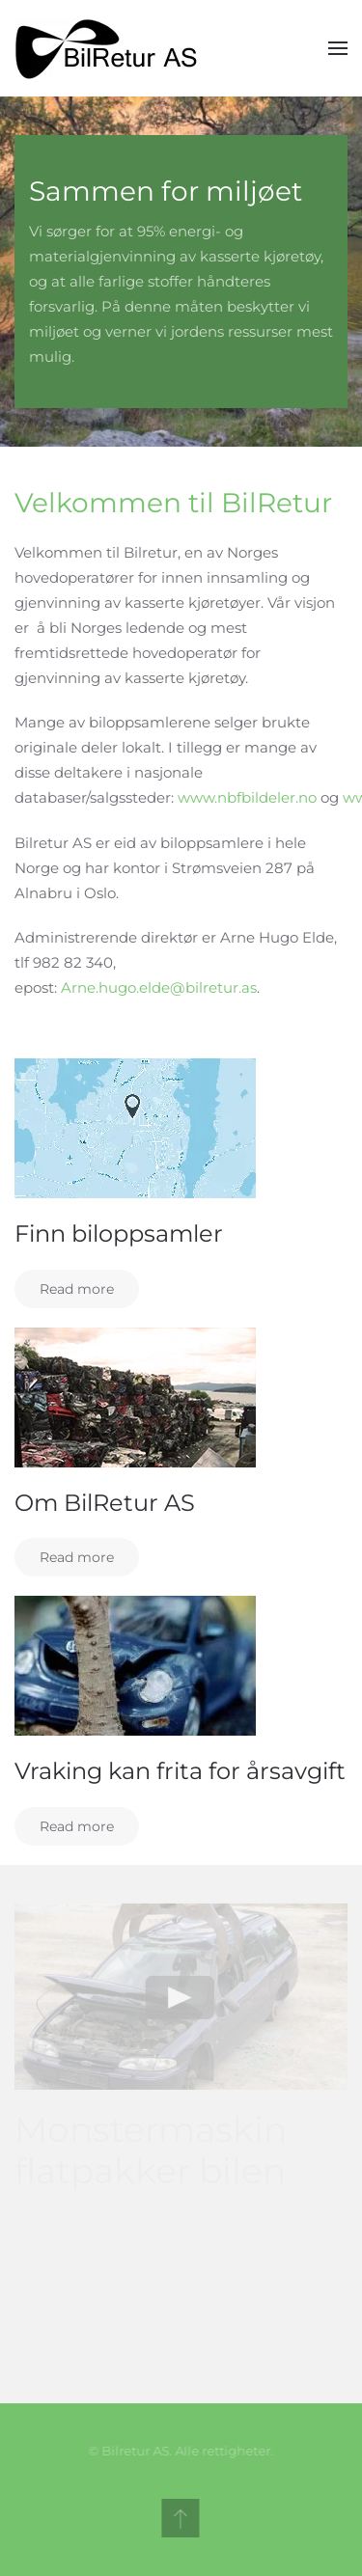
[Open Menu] (338, 48)
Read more (77, 1289)
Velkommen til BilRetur (173, 502)
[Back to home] (111, 48)
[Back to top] (178, 2518)
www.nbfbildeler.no (247, 797)
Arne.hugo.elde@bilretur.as (159, 987)
